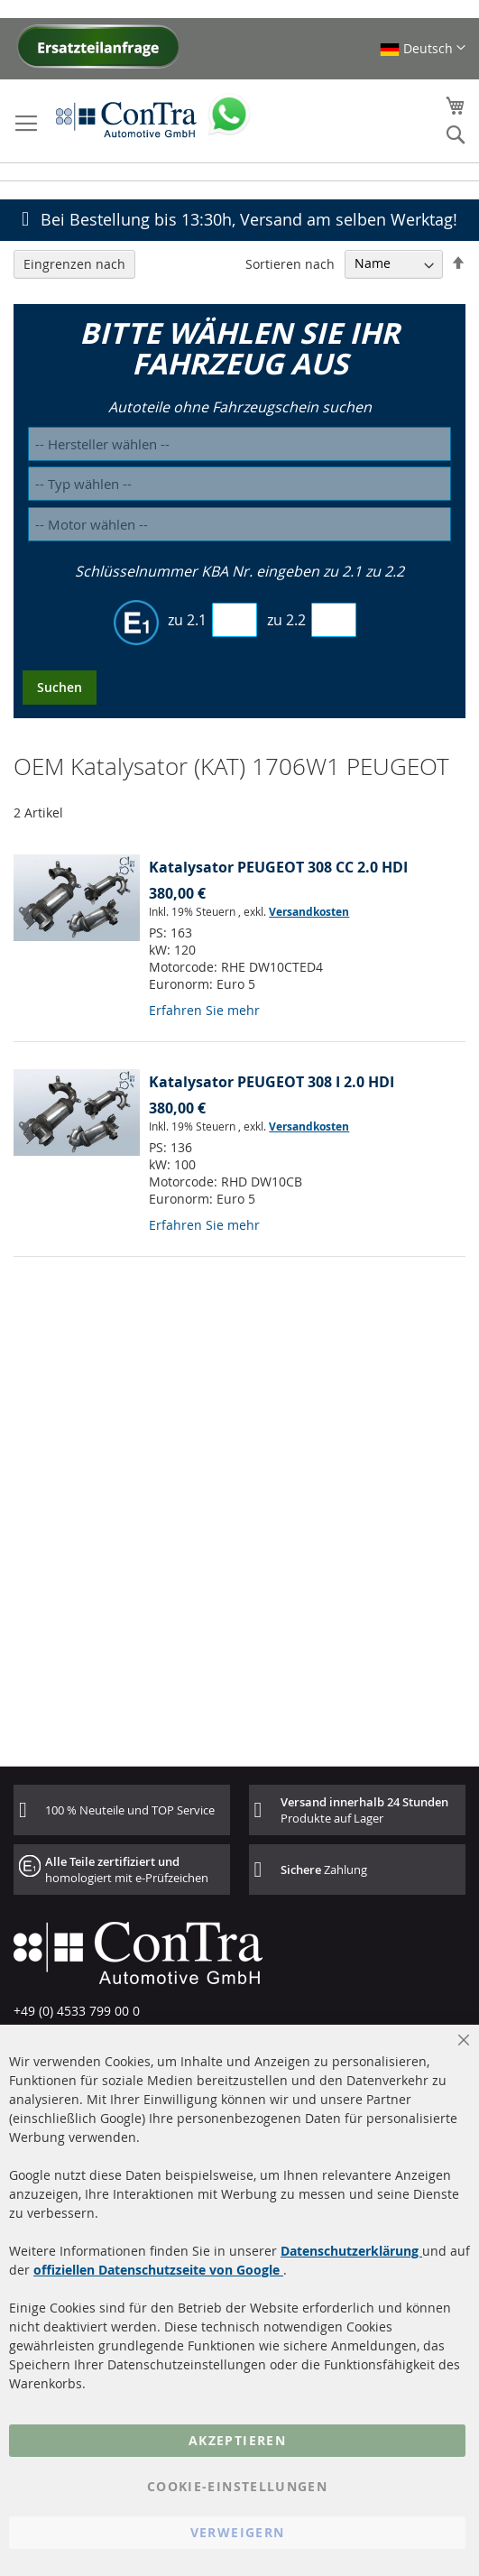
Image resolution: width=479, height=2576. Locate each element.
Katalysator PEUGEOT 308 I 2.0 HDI (271, 1082)
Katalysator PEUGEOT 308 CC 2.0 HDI (278, 867)
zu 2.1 (187, 620)
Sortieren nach (290, 263)
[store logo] (126, 119)
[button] (422, 48)
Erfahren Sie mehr (204, 1010)
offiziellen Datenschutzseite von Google (158, 2269)
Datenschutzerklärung (351, 2250)
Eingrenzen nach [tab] (74, 263)
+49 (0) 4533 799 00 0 (77, 2010)
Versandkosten (309, 911)
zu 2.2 (286, 620)
